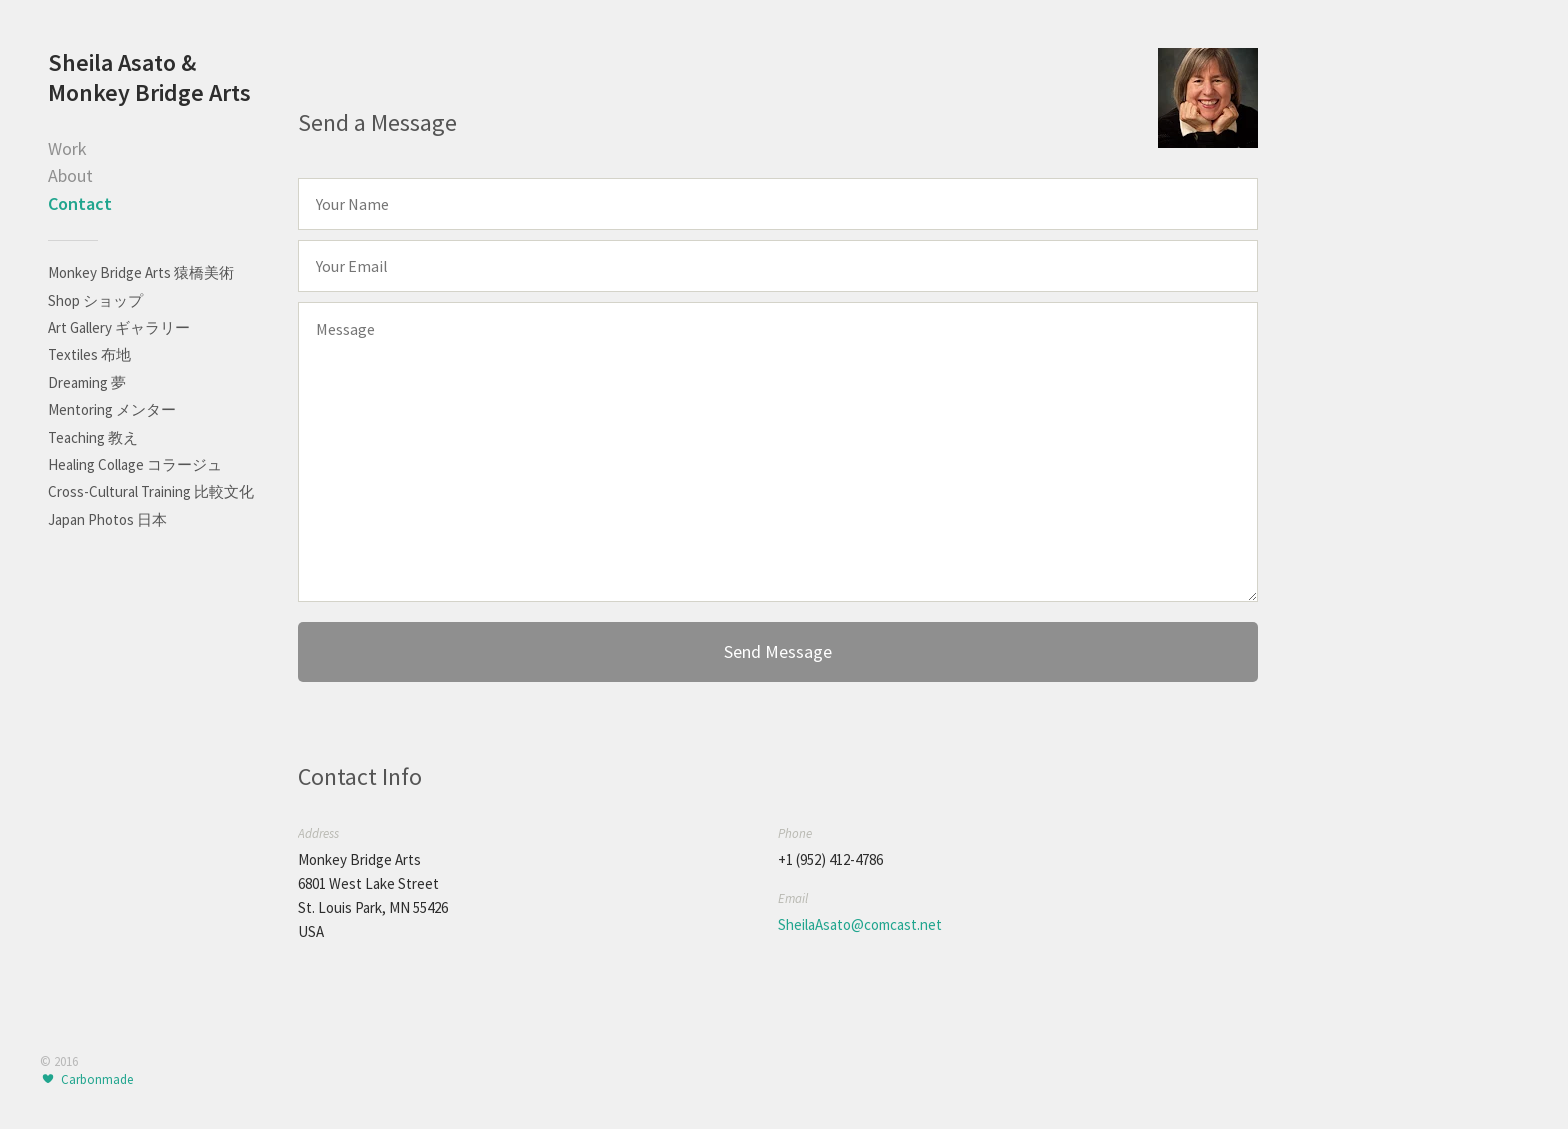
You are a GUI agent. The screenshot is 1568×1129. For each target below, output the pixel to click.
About (70, 175)
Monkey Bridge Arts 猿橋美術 (141, 272)
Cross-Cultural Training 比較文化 (151, 491)
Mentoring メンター (112, 409)
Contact (80, 203)
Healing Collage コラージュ (135, 464)
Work (67, 148)
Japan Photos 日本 (107, 519)
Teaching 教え (93, 437)
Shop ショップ (95, 300)
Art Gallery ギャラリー (119, 327)
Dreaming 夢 (87, 382)
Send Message (778, 651)
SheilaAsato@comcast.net (860, 924)
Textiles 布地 (89, 354)
